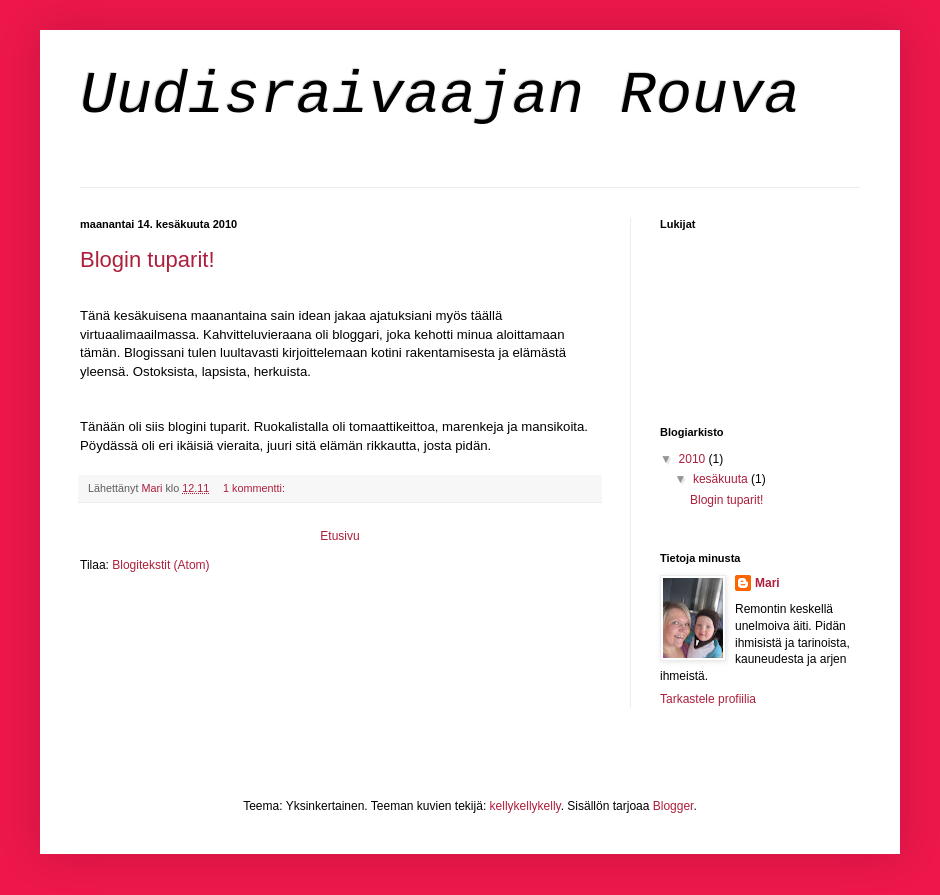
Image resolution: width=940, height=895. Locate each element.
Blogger (673, 806)
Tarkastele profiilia (708, 699)
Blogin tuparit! (147, 259)
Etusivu (339, 536)
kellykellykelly (525, 806)
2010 (694, 459)
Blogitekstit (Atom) (160, 565)
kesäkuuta (722, 479)
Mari (767, 583)
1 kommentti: (255, 488)
